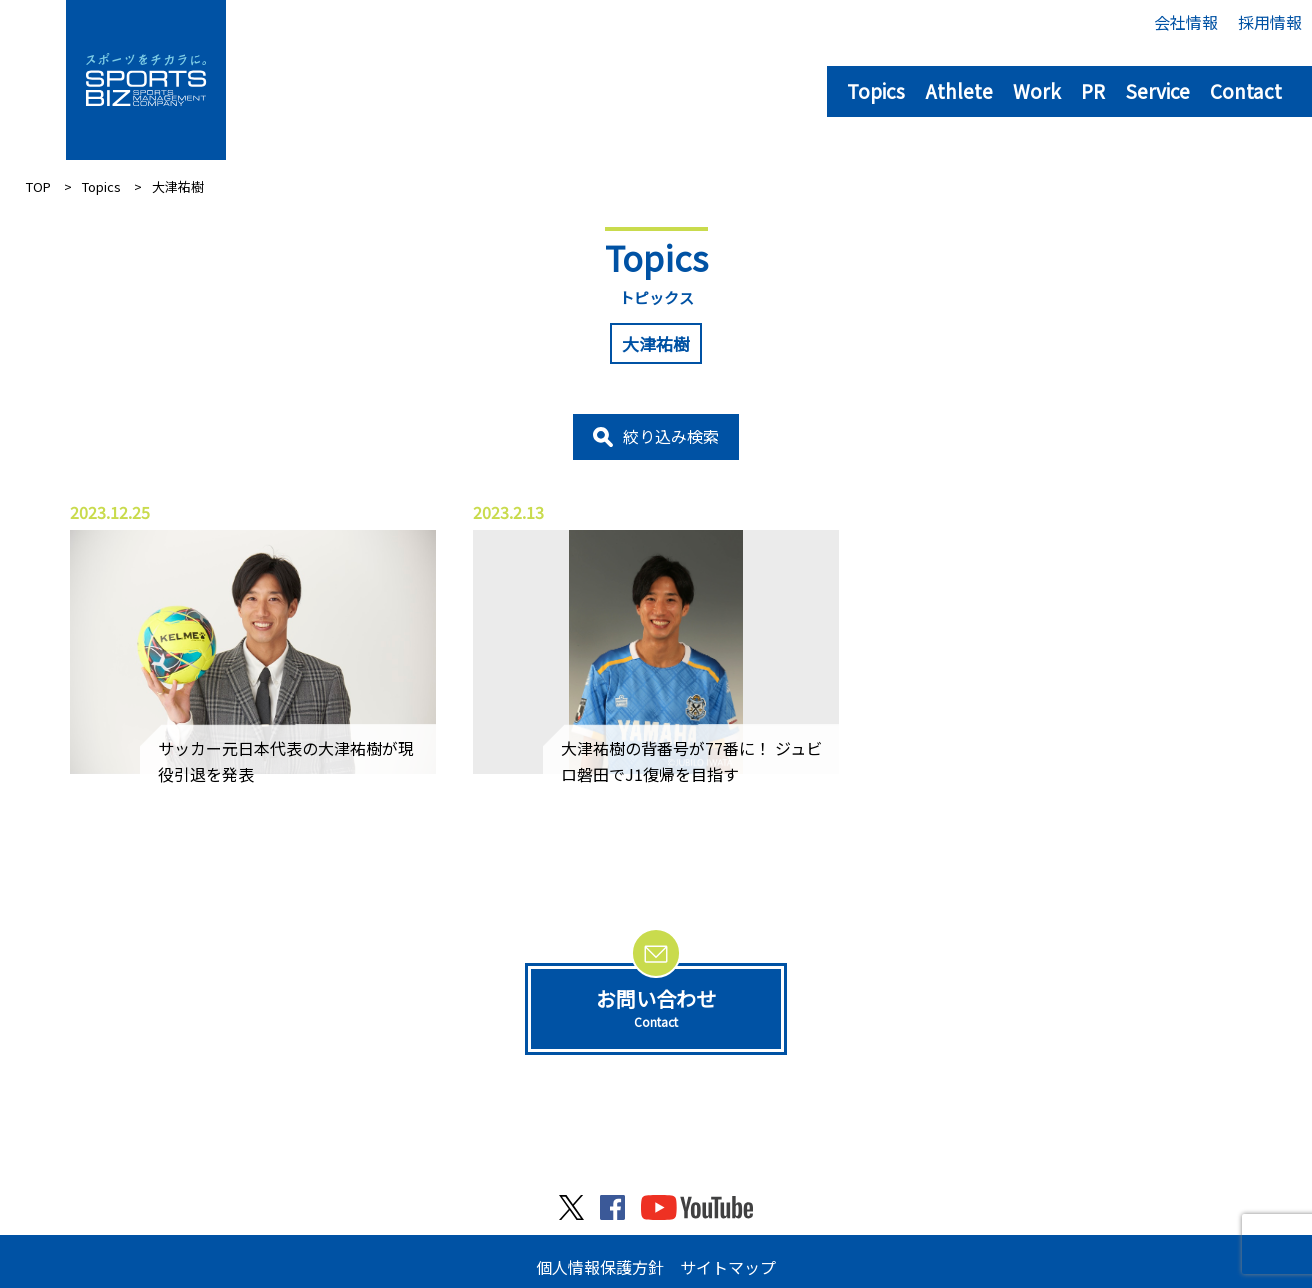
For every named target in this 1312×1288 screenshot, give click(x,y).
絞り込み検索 (671, 436)
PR (1093, 90)
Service (1157, 90)
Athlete (959, 90)
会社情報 (1186, 22)
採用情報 (1270, 22)
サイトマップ (728, 1267)
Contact (1246, 90)
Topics (876, 90)
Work (1037, 90)
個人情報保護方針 (600, 1267)
